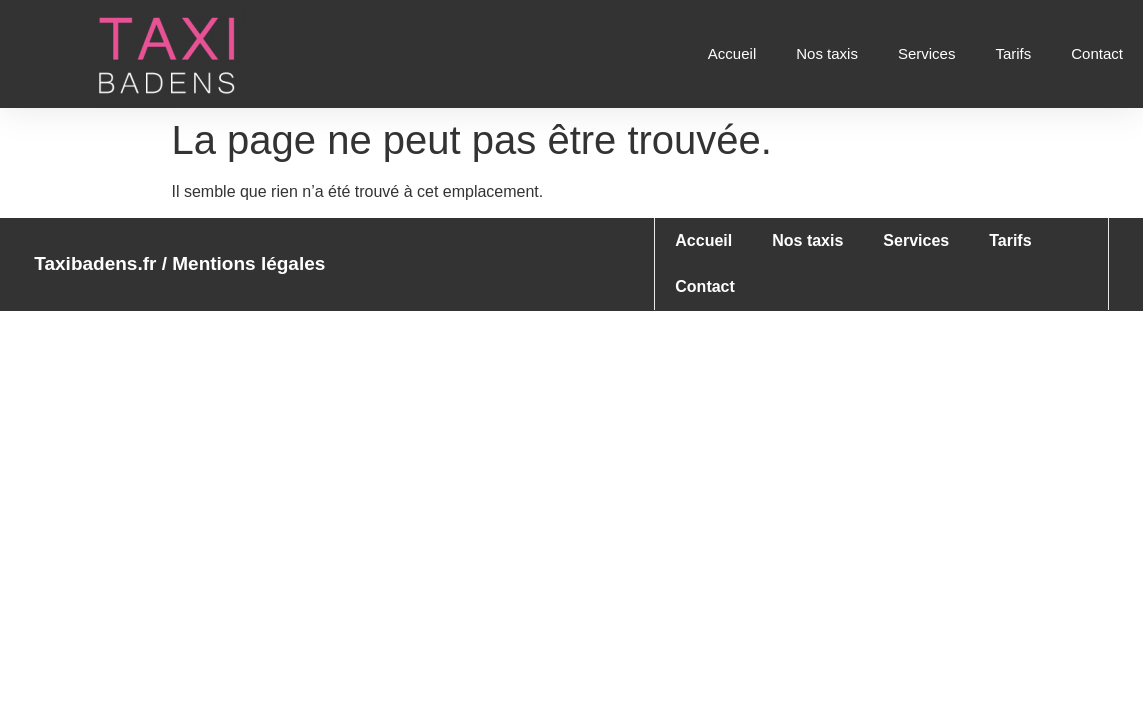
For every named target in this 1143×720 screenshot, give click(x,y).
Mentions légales (248, 263)
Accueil (732, 53)
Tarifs (1013, 53)
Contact (1097, 53)
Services (927, 53)
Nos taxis (827, 53)
